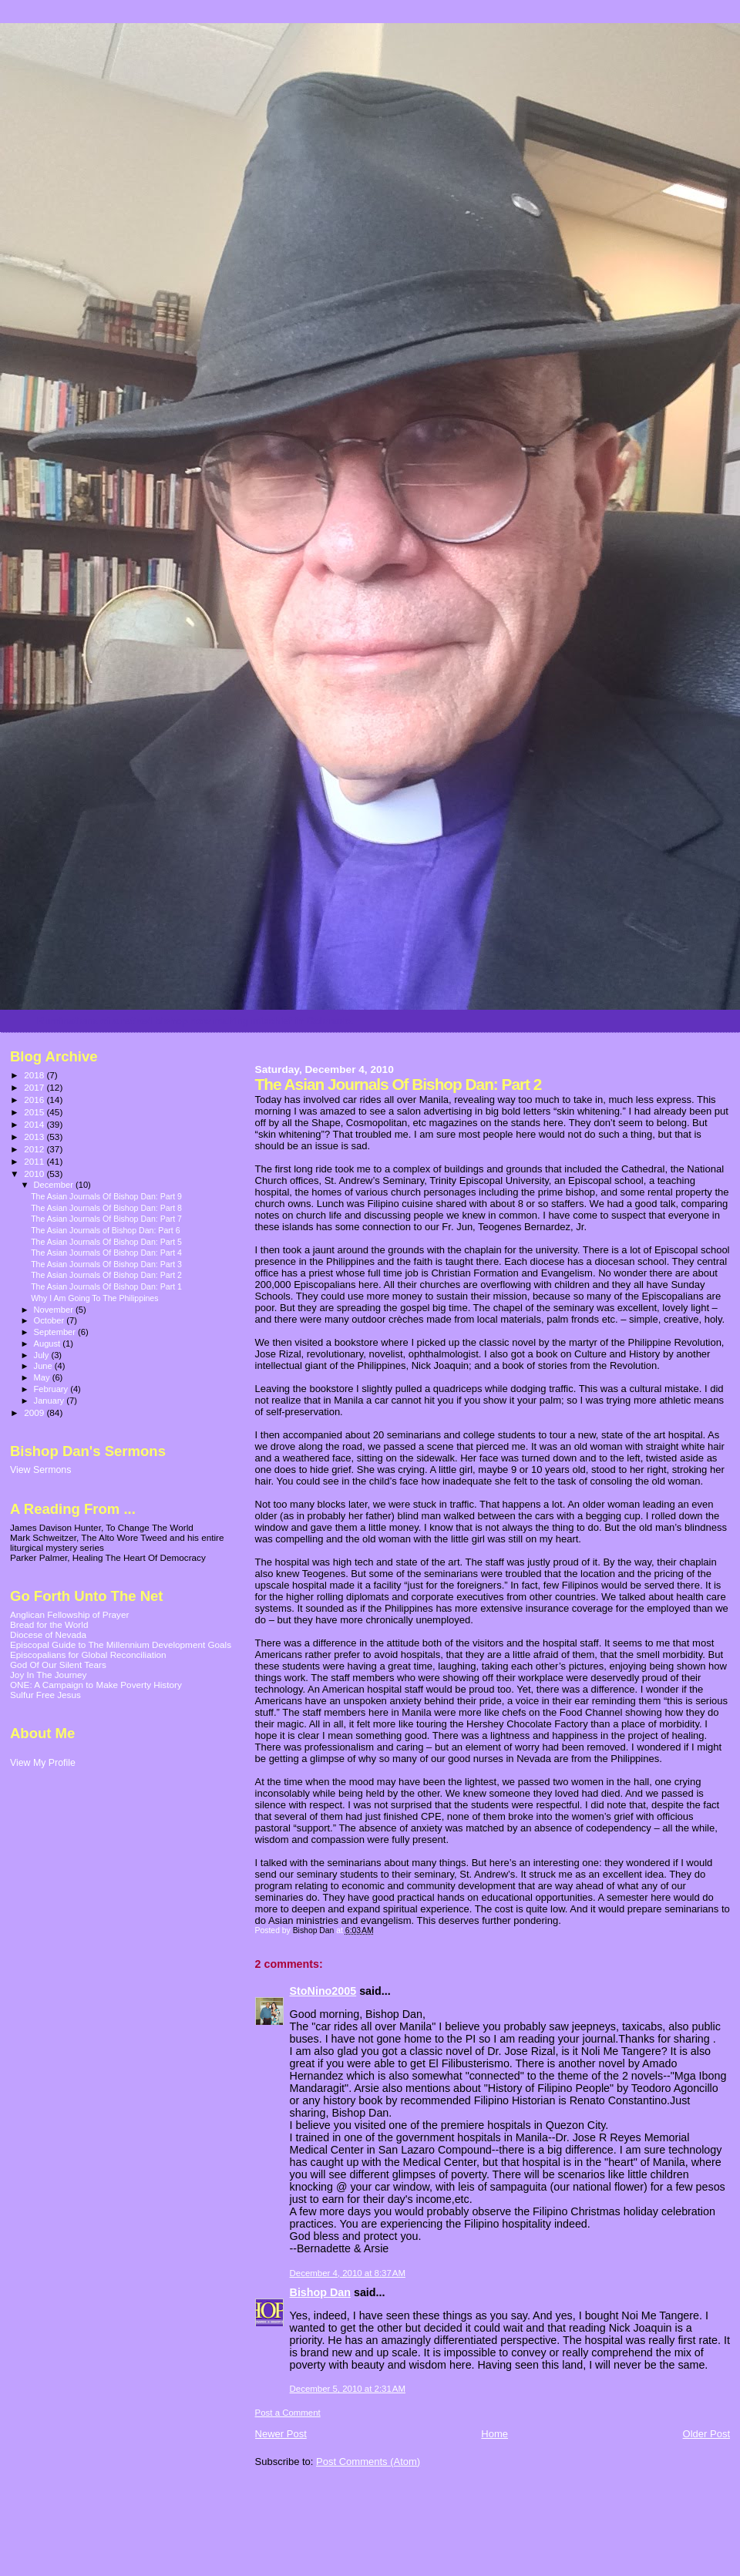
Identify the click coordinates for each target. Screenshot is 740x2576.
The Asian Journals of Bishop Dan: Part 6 (105, 1230)
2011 (35, 1161)
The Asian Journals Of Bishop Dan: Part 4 (106, 1252)
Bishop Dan (320, 2292)
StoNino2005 (323, 1991)
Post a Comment (288, 2412)
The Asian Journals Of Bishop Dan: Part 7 (106, 1218)
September (56, 1332)
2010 (35, 1174)
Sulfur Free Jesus (45, 1695)
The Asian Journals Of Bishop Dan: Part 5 (106, 1241)
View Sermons (40, 1470)
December (55, 1184)
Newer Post (281, 2434)
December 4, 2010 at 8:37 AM (347, 2273)
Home (494, 2434)
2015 (35, 1112)
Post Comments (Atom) (368, 2461)
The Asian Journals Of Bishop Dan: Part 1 (106, 1286)
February (52, 1389)
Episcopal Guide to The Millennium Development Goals (120, 1644)
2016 (35, 1100)
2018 (35, 1075)
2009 (35, 1412)
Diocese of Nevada (48, 1634)
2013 (35, 1137)
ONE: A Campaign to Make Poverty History (96, 1685)
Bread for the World (49, 1624)
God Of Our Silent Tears (58, 1665)
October (50, 1320)
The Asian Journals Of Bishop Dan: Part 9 (106, 1196)
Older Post (706, 2434)
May (43, 1377)
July (43, 1355)
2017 (35, 1087)
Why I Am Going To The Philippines (94, 1298)
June (44, 1365)
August (48, 1343)
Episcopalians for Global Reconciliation (88, 1655)
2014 (35, 1124)
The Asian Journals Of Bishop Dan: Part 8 (106, 1207)
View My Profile (43, 1762)
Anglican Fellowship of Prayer (69, 1614)
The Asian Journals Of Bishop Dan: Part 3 (106, 1264)
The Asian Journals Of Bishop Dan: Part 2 (106, 1275)
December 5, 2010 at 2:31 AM (347, 2388)
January (50, 1400)
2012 (35, 1149)
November (55, 1309)
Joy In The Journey (48, 1675)
